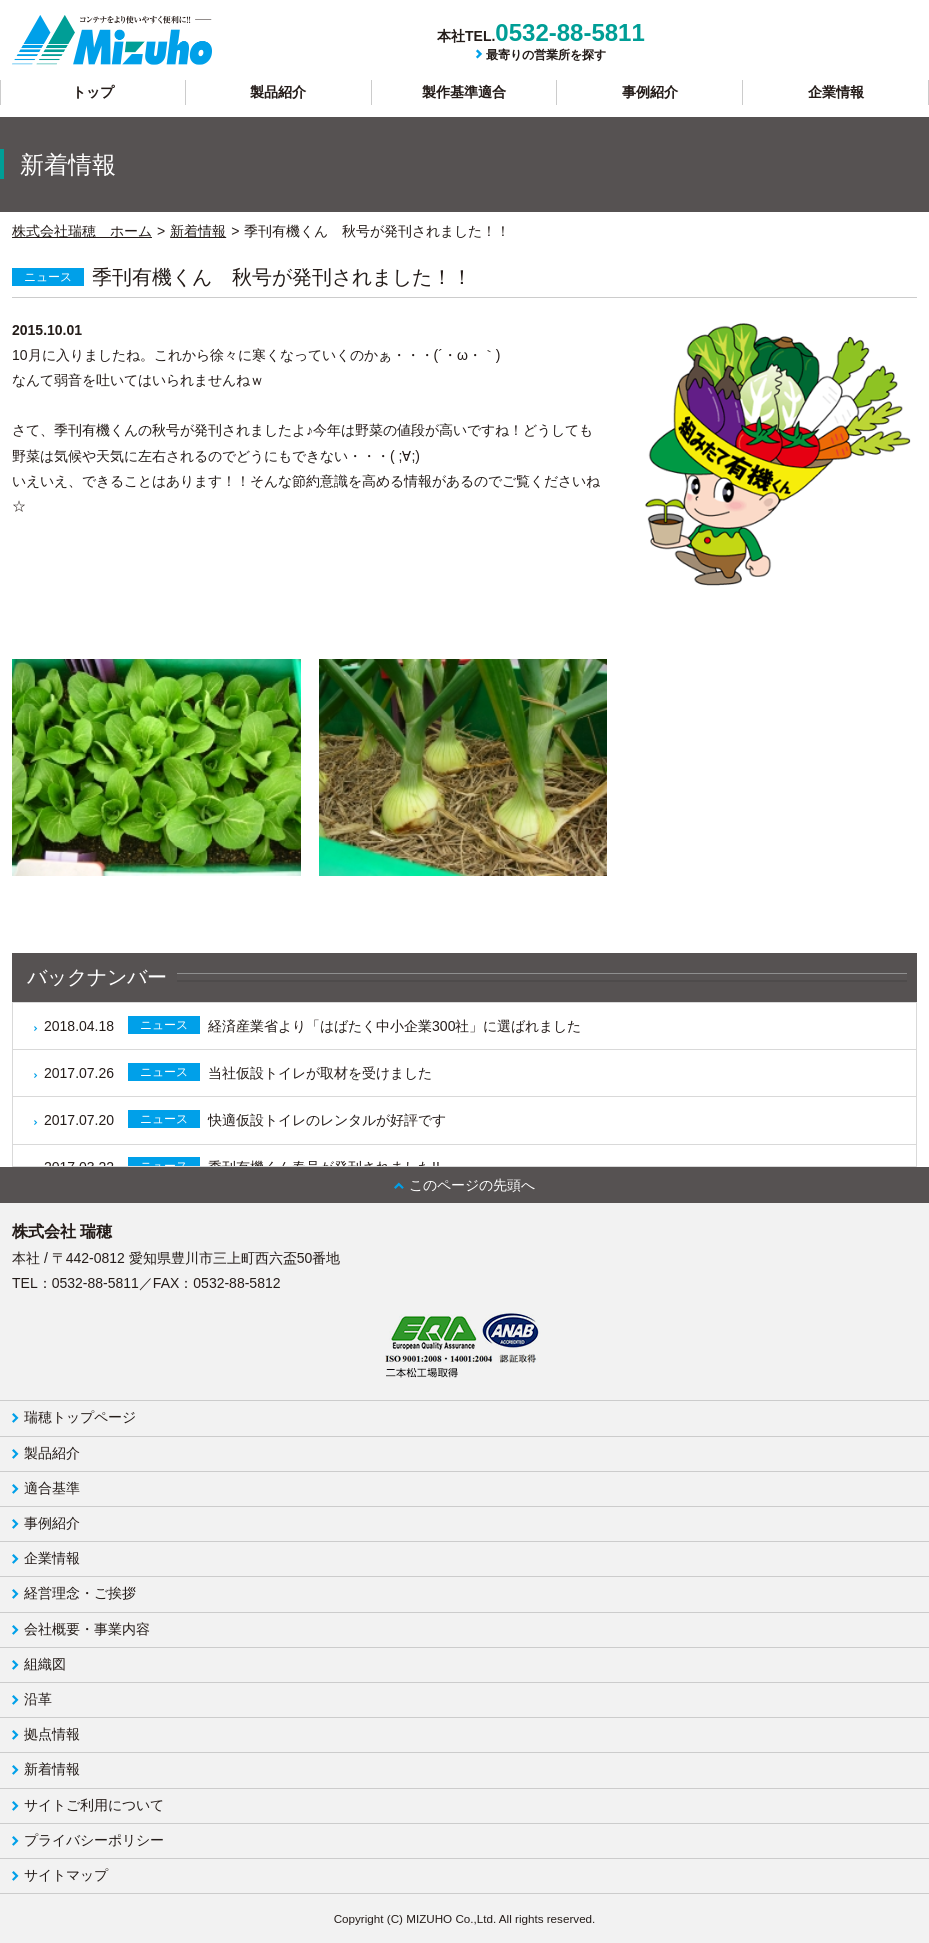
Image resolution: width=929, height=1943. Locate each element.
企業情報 (836, 92)
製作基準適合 (464, 92)
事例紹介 (650, 92)
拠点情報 (52, 1734)
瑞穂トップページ (80, 1417)
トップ (93, 92)
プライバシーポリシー (94, 1840)
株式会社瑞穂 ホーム (82, 231)
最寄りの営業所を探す (546, 55)
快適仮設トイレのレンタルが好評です (245, 1119)
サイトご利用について (94, 1805)
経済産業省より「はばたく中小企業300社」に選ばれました (312, 1025)
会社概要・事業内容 (87, 1629)
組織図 (45, 1664)
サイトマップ (66, 1875)
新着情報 (198, 231)
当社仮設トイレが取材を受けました (238, 1072)
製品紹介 (278, 92)
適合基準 (52, 1488)
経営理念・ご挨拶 (80, 1593)
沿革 (38, 1699)
